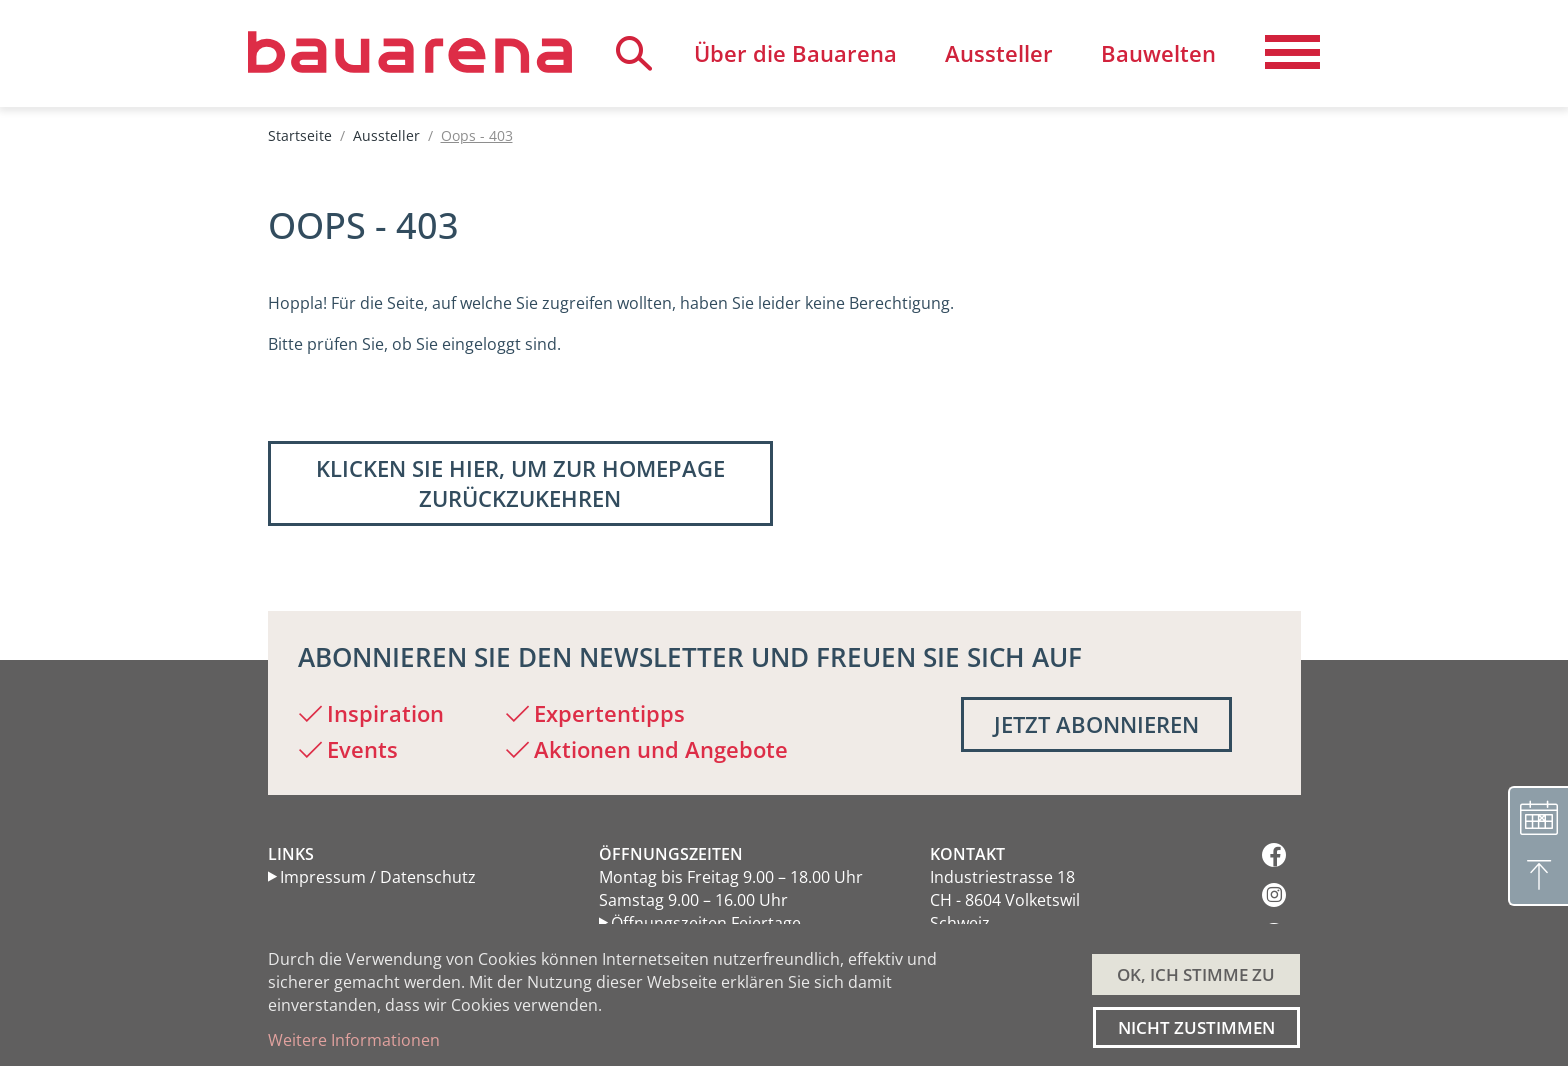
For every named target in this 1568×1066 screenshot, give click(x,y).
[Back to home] (410, 52)
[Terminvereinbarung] (1538, 816)
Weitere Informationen (354, 1040)
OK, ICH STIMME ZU (1196, 974)
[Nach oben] (1538, 876)
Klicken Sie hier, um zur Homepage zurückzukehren (520, 483)
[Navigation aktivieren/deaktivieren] (1292, 53)
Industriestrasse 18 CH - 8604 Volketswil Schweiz (1005, 900)
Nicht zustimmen (1196, 1027)
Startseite (300, 135)
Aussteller (386, 135)
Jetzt (1096, 724)
